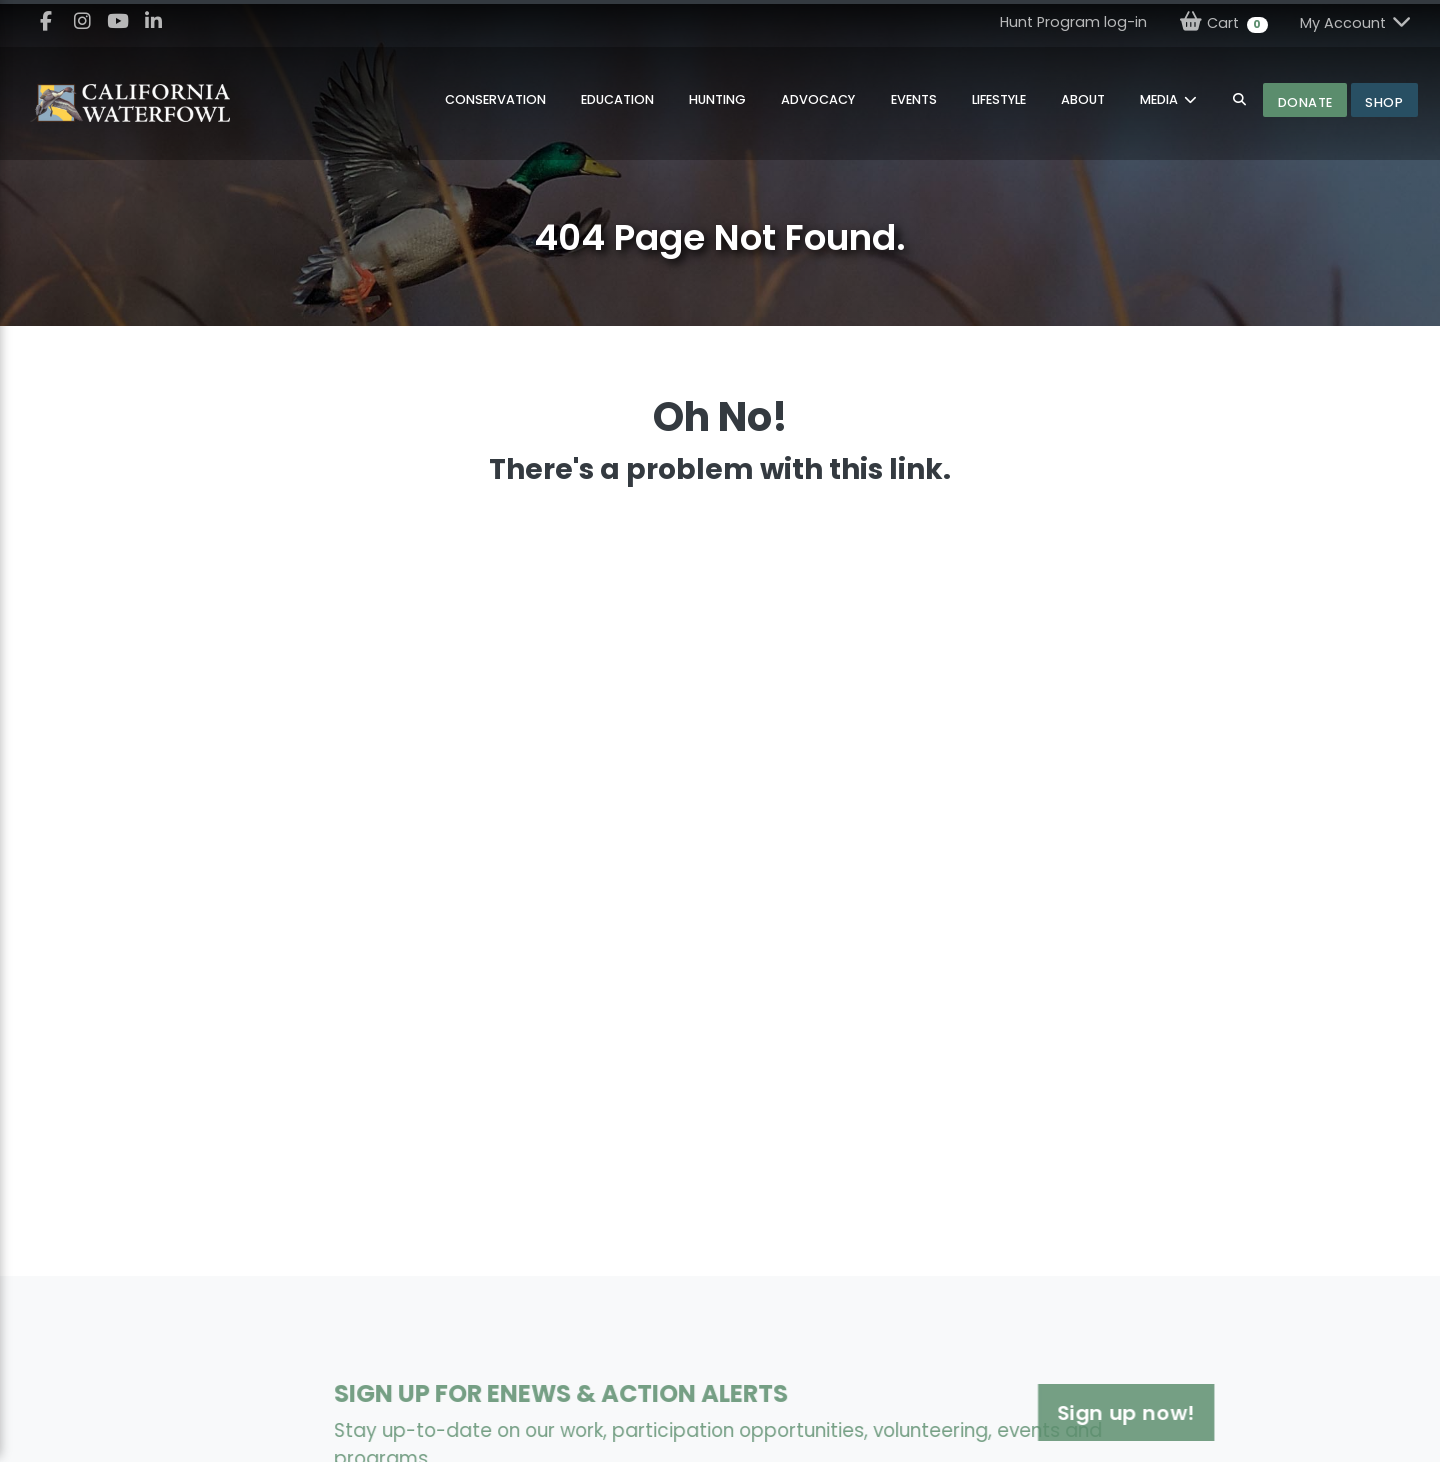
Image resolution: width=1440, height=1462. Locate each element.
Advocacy (818, 99)
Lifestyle (999, 99)
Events (914, 99)
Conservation (495, 99)
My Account (1357, 22)
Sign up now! (1040, 1413)
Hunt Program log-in (1073, 22)
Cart (1223, 22)
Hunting (717, 99)
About (1083, 99)
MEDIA (1160, 99)
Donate (1305, 102)
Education (617, 99)
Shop (1384, 102)
